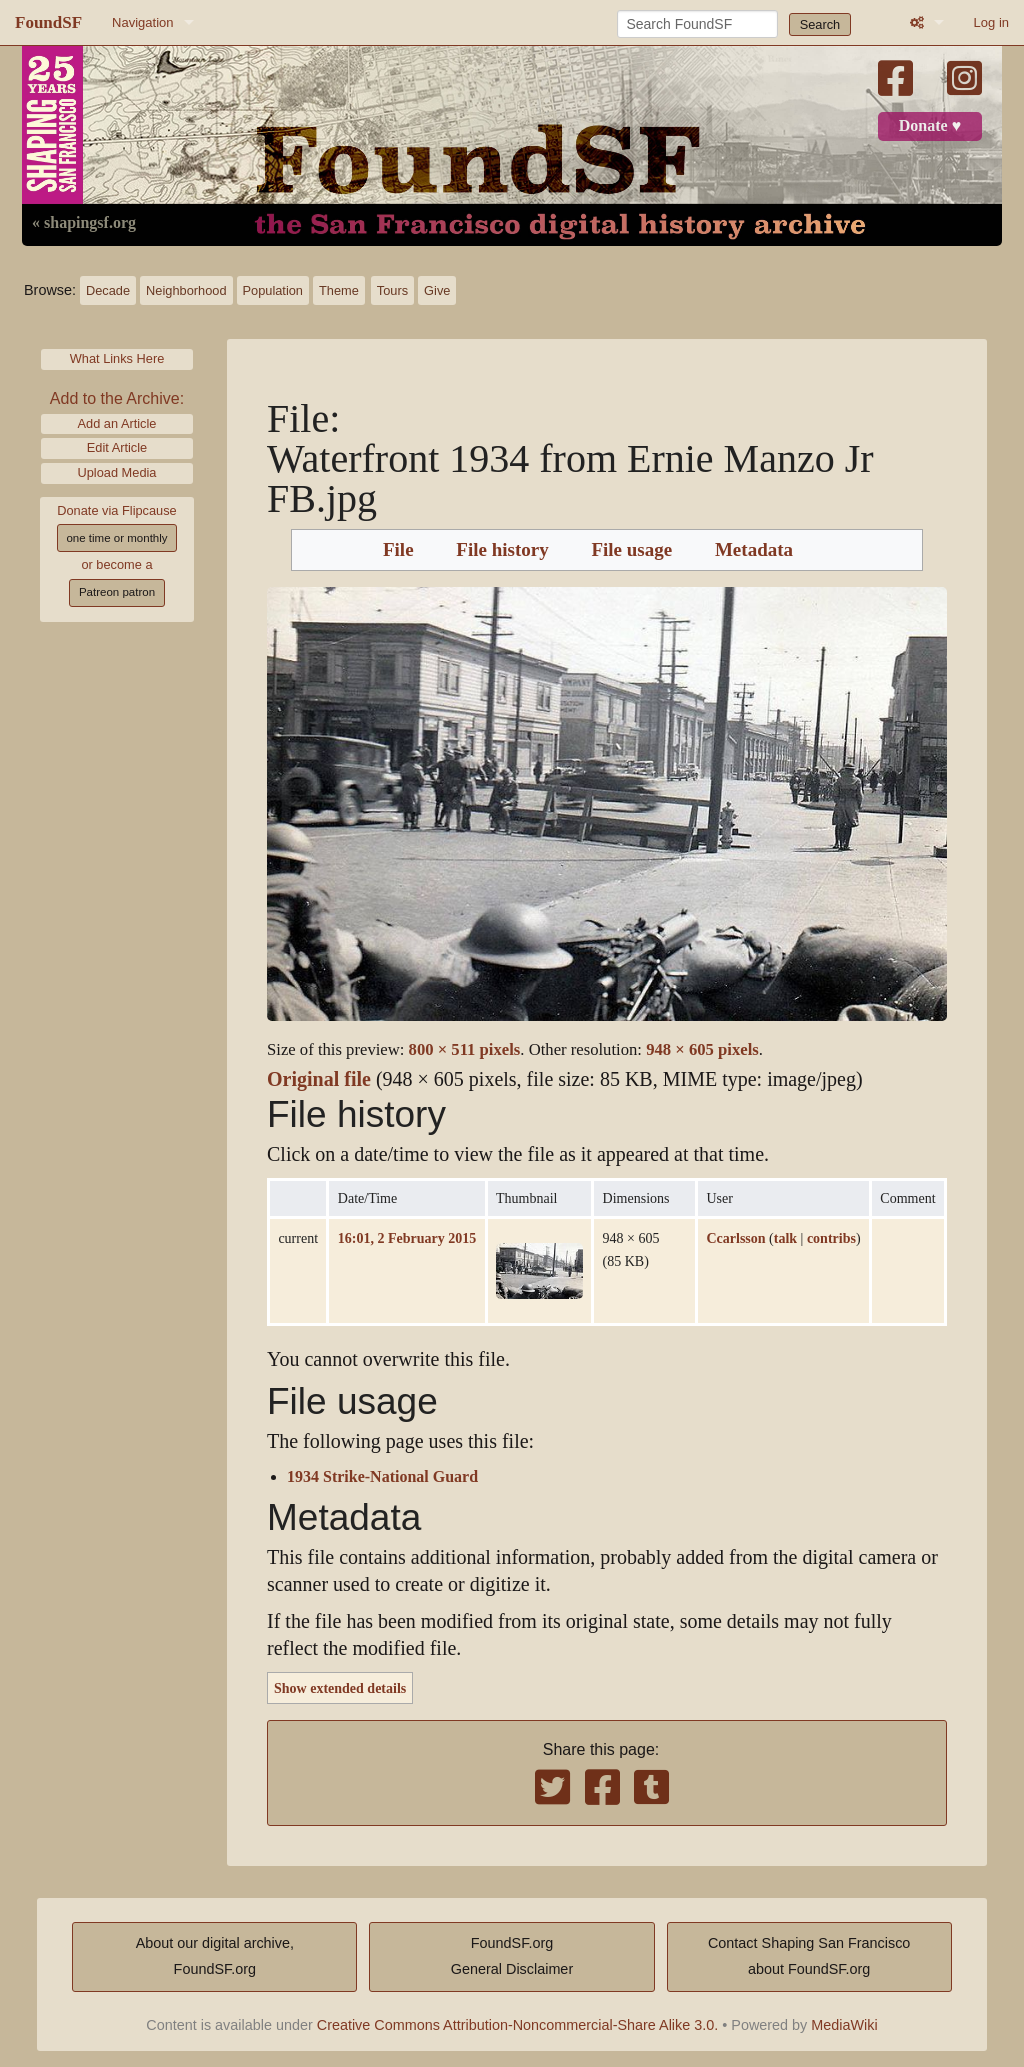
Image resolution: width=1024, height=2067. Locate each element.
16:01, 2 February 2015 (407, 1238)
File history (502, 550)
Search (820, 24)
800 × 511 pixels (465, 1049)
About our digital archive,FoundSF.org (215, 1956)
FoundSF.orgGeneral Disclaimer (512, 1956)
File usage (631, 550)
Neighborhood (186, 290)
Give (437, 290)
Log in (991, 22)
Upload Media (117, 472)
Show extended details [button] (340, 1688)
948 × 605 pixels (702, 1049)
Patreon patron (117, 592)
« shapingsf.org (84, 223)
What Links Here (117, 358)
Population (273, 290)
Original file (319, 1079)
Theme (339, 290)
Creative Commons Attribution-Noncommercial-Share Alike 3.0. (518, 2025)
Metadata (754, 550)
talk (785, 1238)
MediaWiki (844, 2025)
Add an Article (117, 423)
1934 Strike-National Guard (382, 1477)
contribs (831, 1238)
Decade (108, 290)
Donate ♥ (930, 126)
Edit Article (117, 447)
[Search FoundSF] (697, 24)
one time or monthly (116, 538)
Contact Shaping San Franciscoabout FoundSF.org (809, 1956)
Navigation (142, 22)
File (398, 550)
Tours (392, 290)
